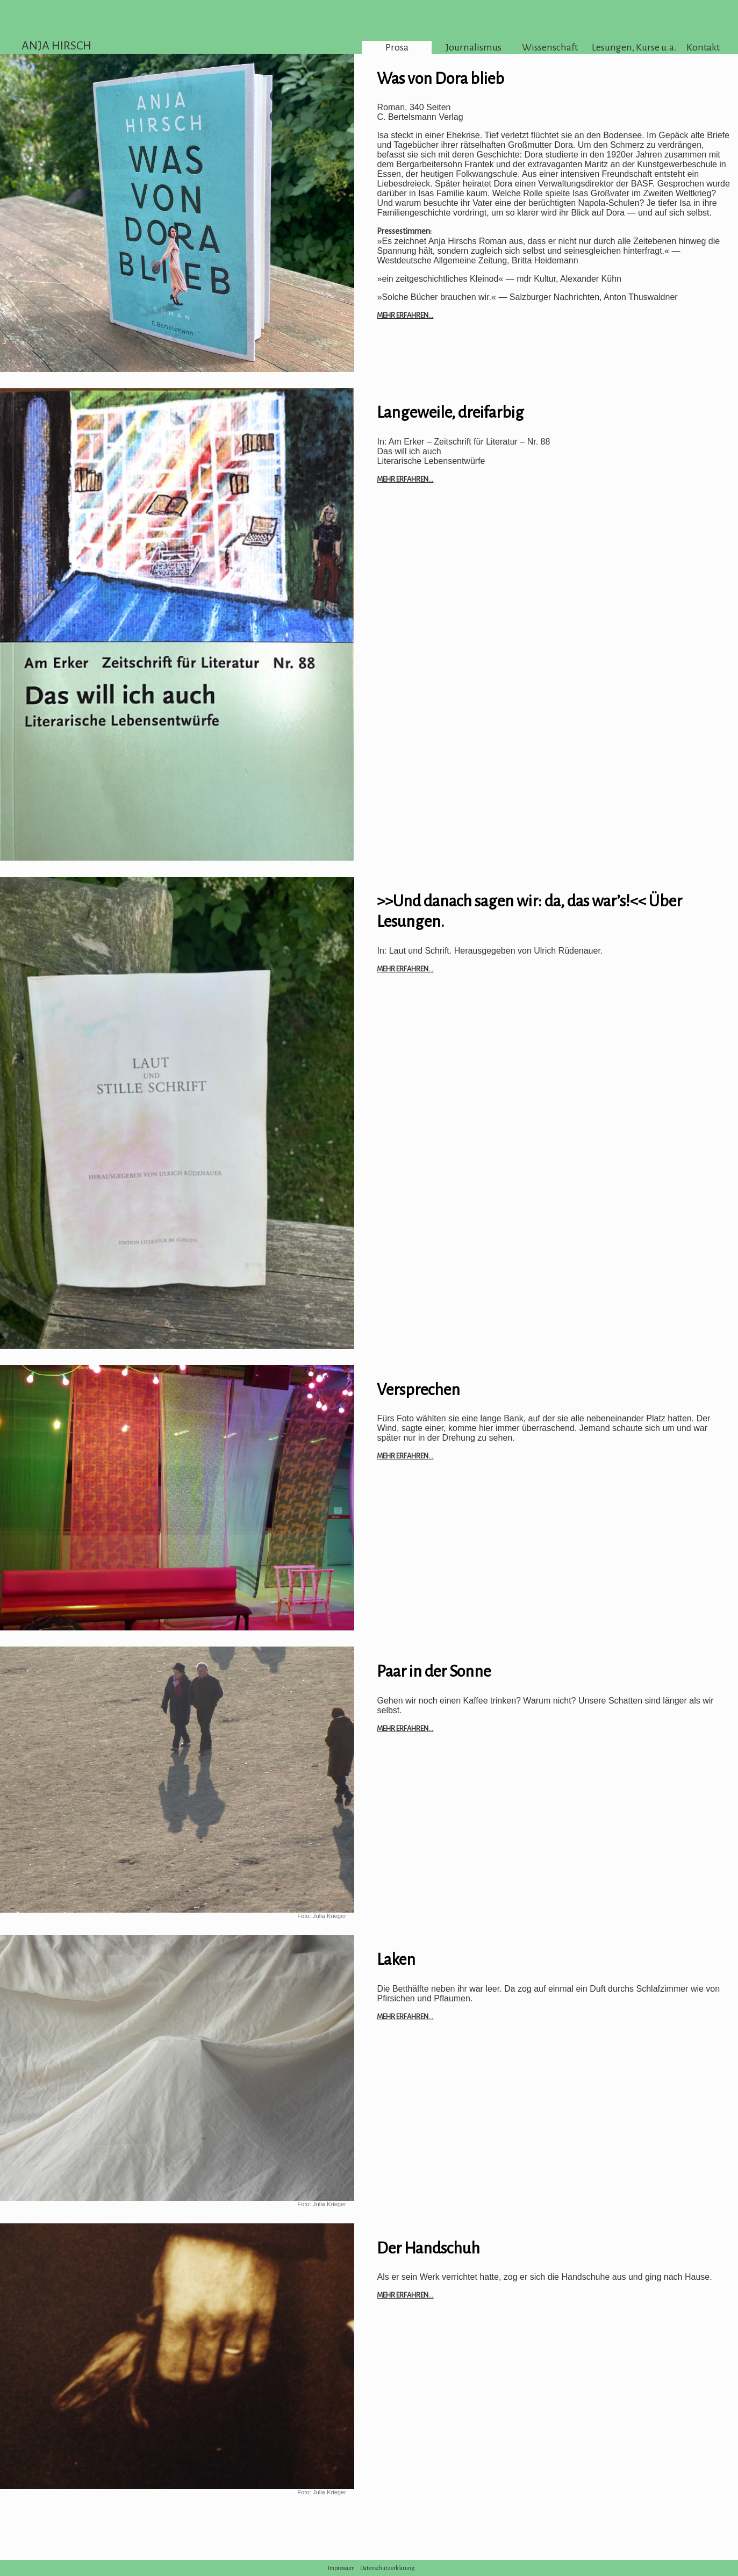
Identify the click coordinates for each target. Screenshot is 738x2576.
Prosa (397, 47)
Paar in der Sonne (434, 1671)
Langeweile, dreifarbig (450, 412)
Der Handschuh (428, 2248)
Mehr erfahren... (405, 315)
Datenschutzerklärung (387, 2568)
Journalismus (473, 47)
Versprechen (418, 1389)
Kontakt (703, 47)
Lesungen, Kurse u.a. (627, 47)
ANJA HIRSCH (56, 45)
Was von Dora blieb (440, 78)
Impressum (341, 2568)
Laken (396, 1959)
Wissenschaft (550, 47)
